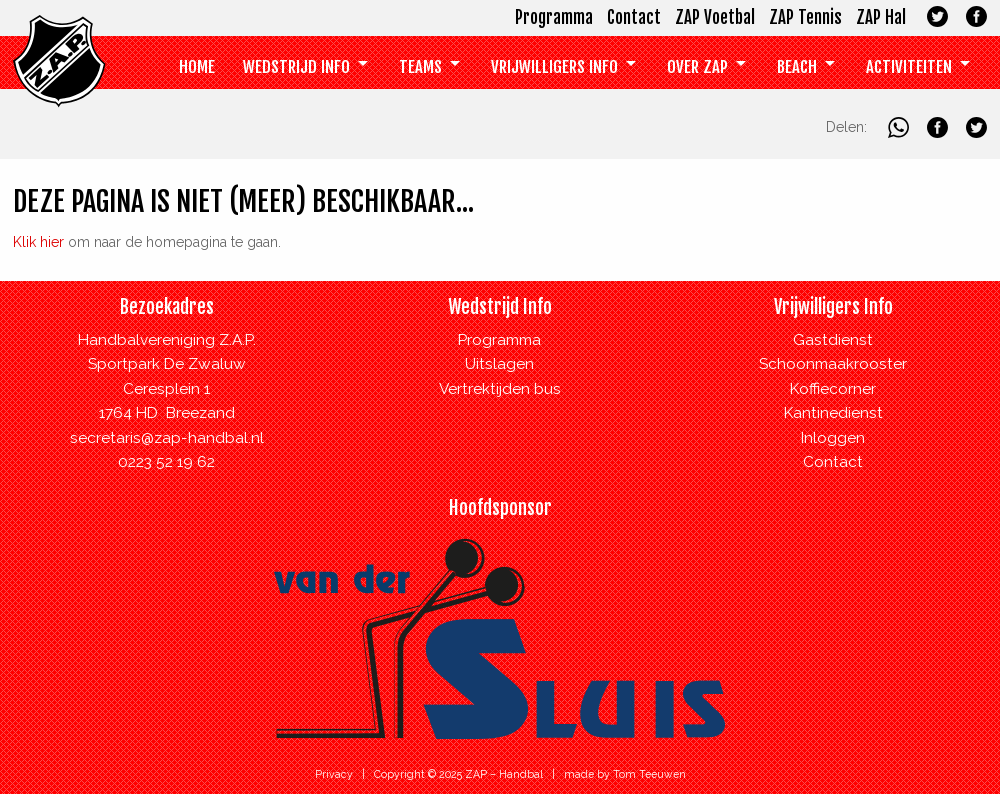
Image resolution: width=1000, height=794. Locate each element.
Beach (797, 66)
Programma (554, 17)
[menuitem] (197, 67)
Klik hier (38, 242)
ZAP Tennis (805, 17)
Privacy (334, 774)
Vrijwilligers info (554, 66)
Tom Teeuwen (649, 774)
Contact (634, 17)
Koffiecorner (833, 389)
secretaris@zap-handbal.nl (167, 438)
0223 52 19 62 (166, 462)
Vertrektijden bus (500, 389)
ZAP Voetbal (715, 17)
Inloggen (833, 438)
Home (197, 66)
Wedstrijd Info (296, 66)
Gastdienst (833, 340)
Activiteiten (909, 66)
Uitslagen (499, 364)
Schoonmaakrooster (833, 364)
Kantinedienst (833, 413)
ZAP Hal (881, 17)
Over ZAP (697, 66)
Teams (420, 66)
